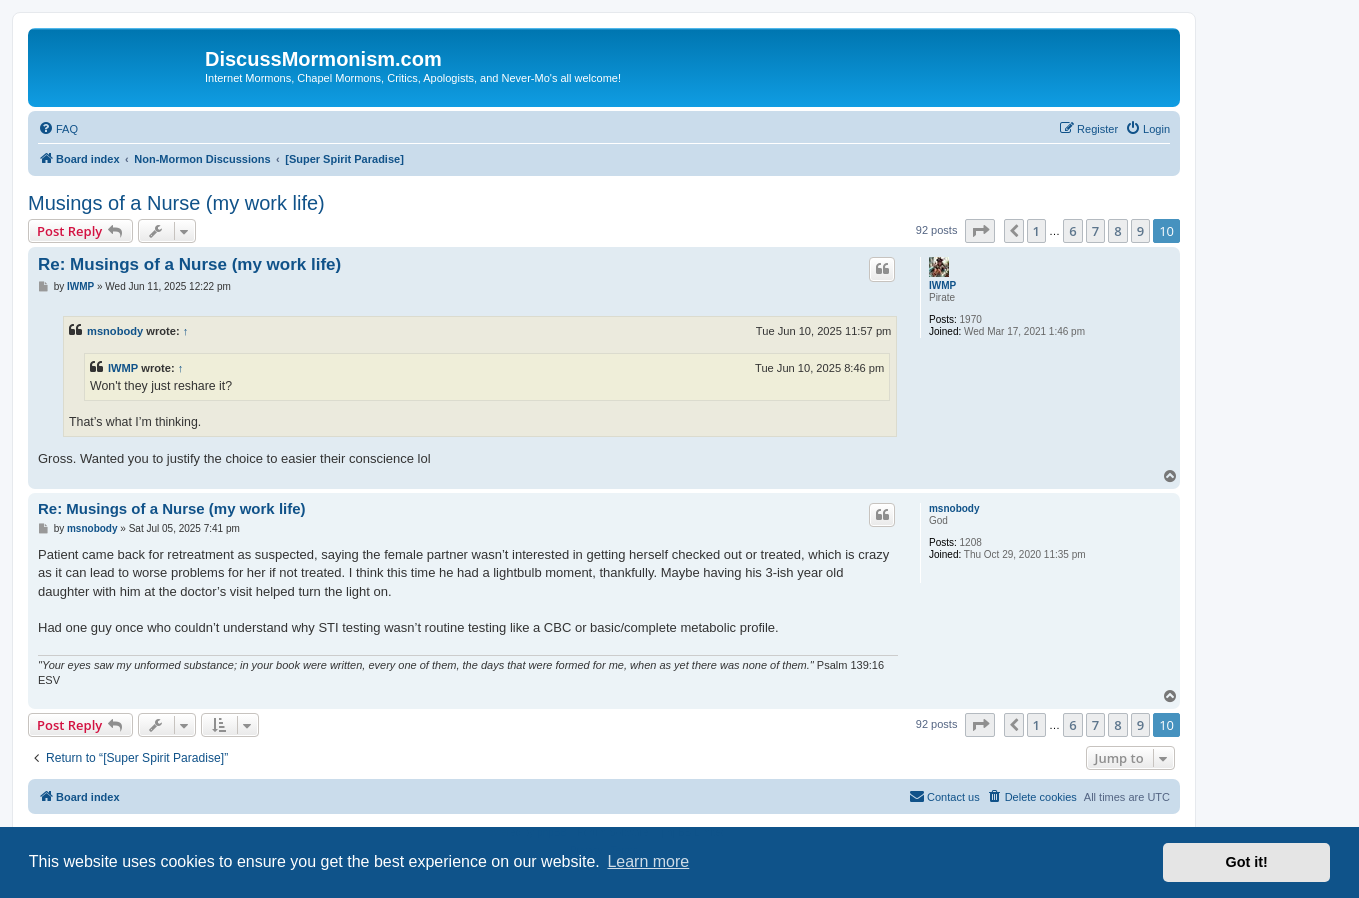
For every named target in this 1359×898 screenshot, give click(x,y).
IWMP (942, 285)
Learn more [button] (648, 861)
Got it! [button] (1247, 862)
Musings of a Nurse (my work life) (176, 203)
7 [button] (1095, 231)
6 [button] (1072, 231)
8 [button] (1117, 231)
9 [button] (1140, 231)
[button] (980, 231)
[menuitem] (58, 129)
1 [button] (1036, 231)
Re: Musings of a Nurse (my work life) (189, 264)
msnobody (115, 331)
